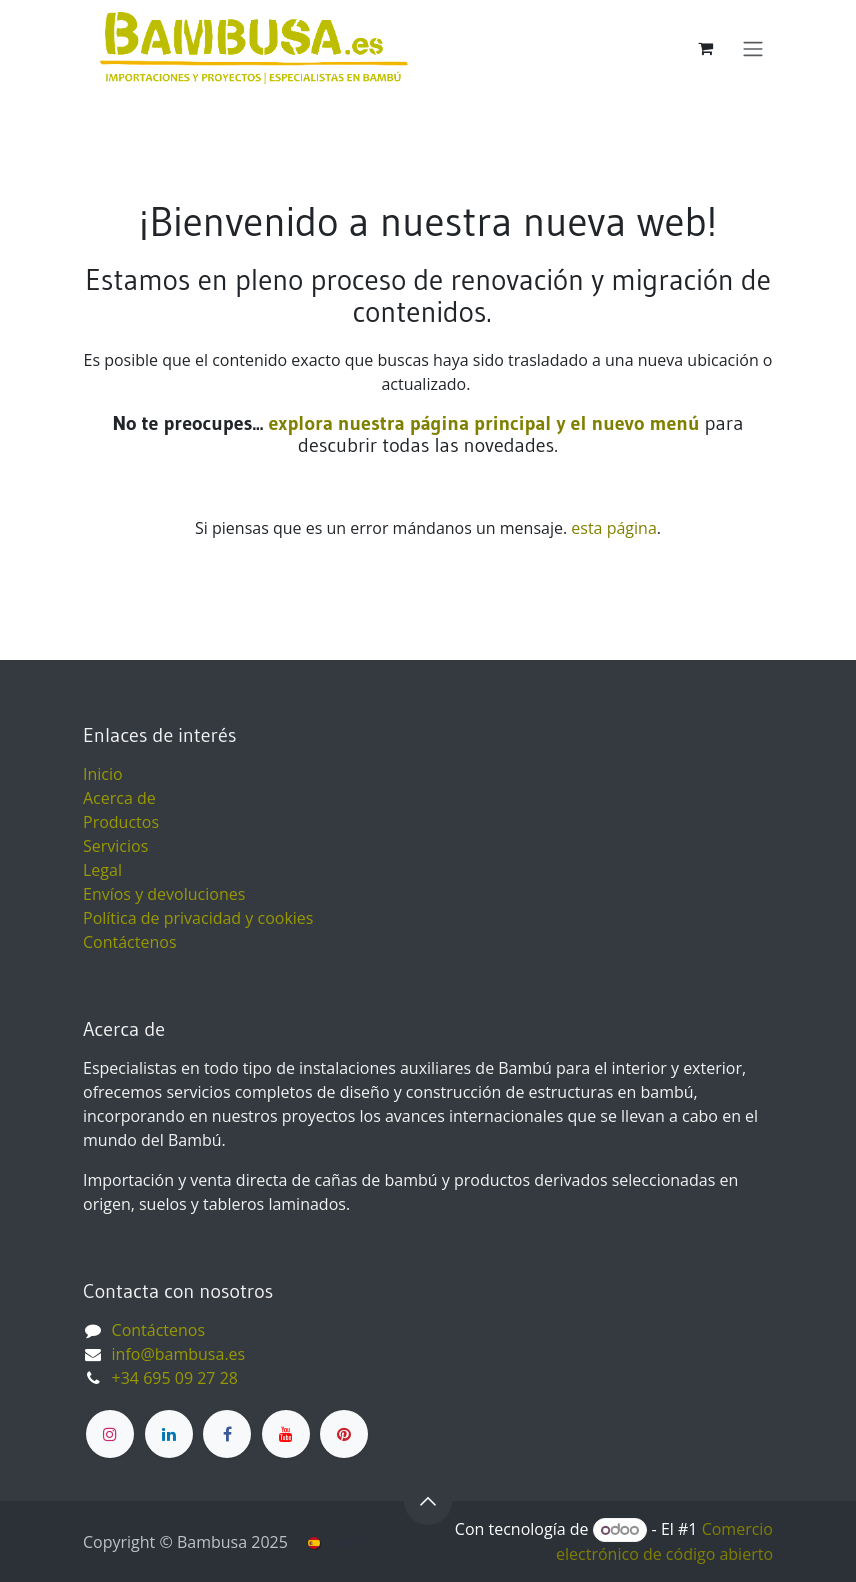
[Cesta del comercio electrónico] (705, 48)
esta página (613, 528)
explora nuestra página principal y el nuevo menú (481, 423)
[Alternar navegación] (753, 48)
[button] (428, 1501)
